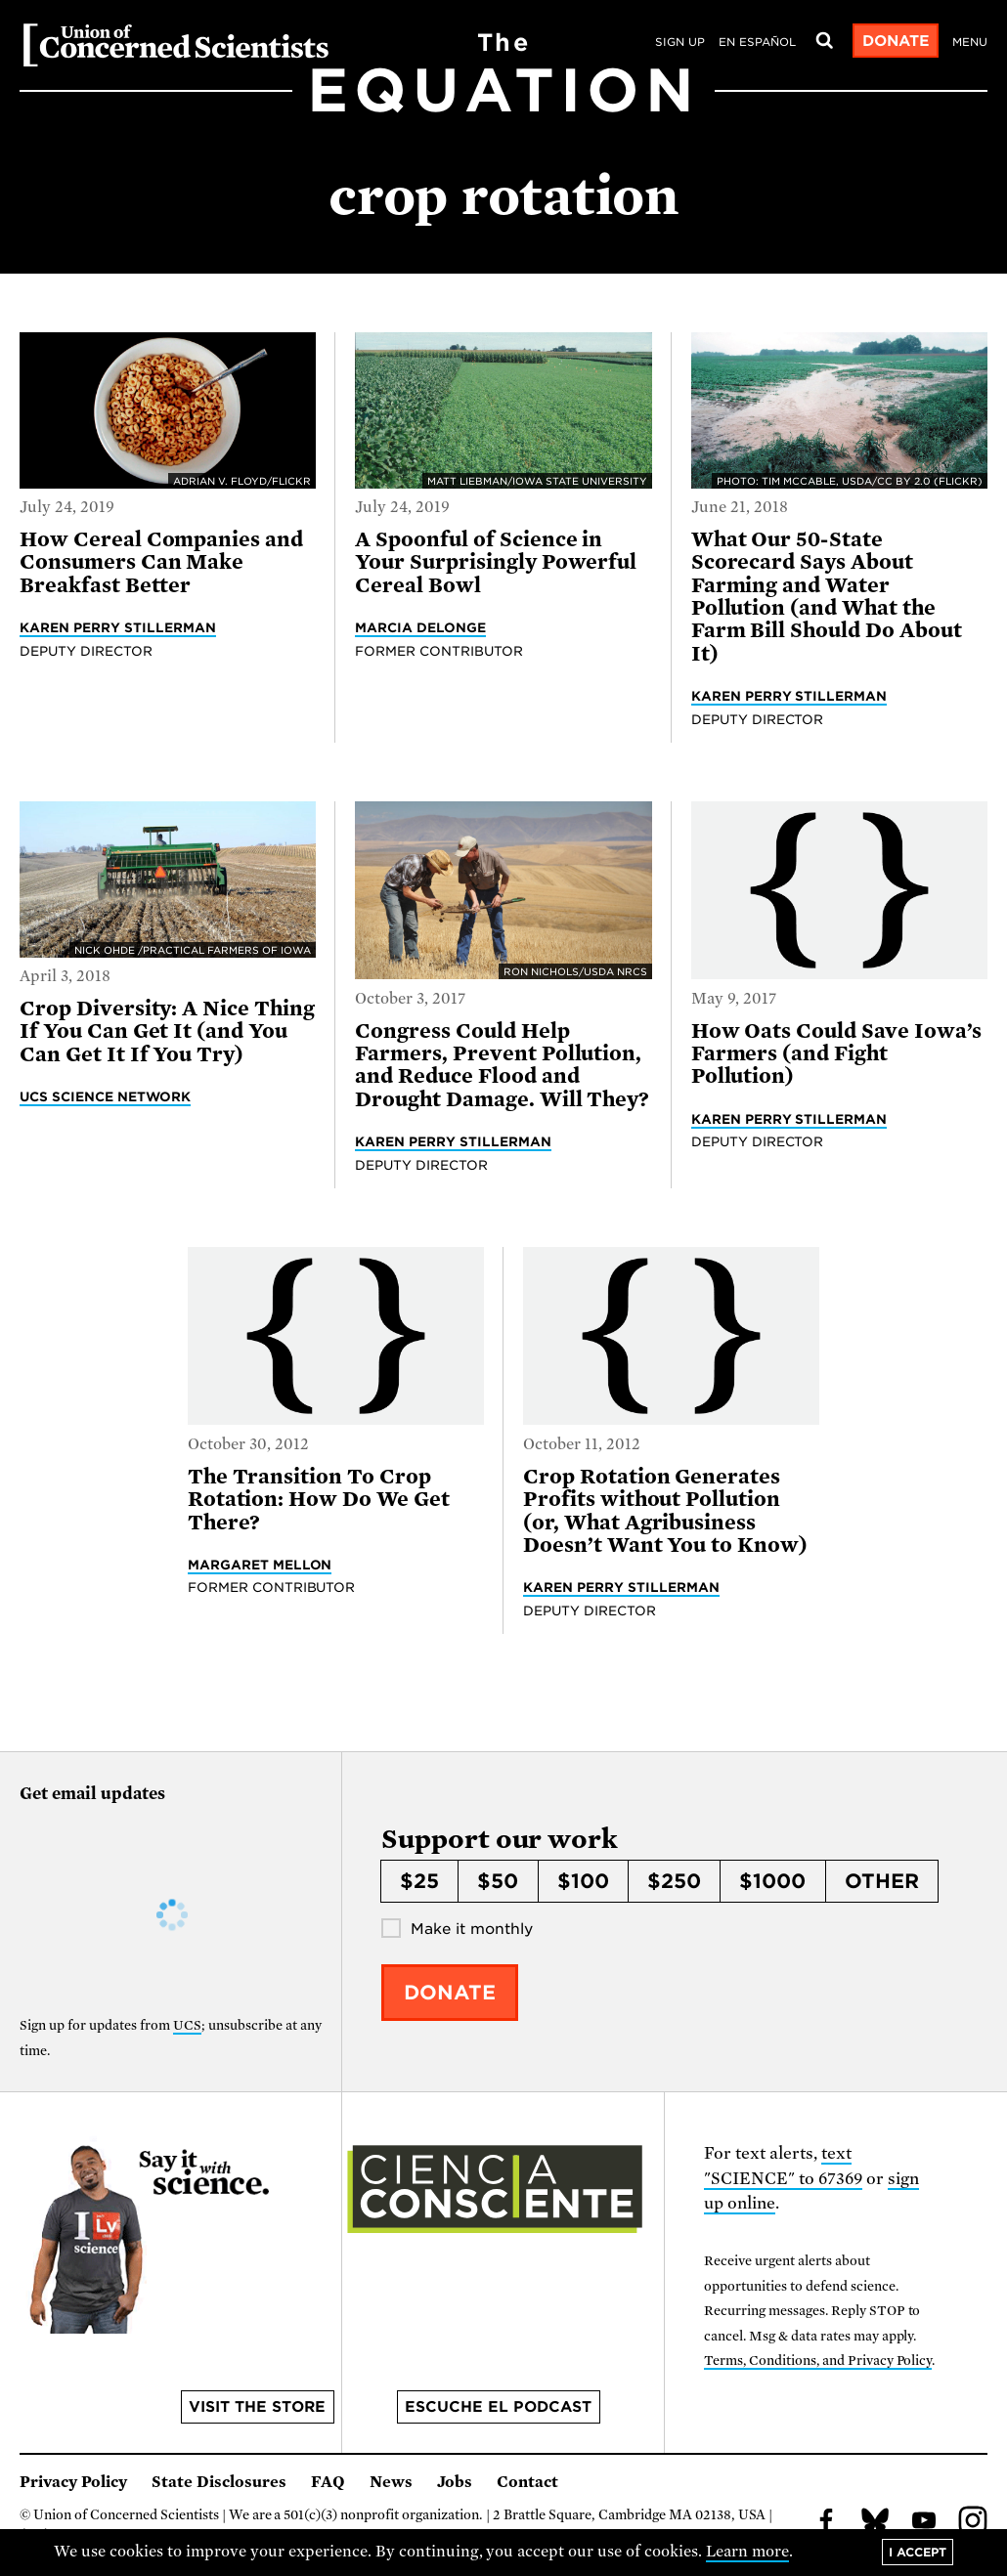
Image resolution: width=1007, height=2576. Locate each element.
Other (882, 1881)
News (391, 2482)
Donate (896, 41)
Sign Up (680, 42)
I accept (917, 2552)
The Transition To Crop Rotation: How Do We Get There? (319, 1499)
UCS (187, 2025)
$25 (419, 1881)
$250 (674, 1881)
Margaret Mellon (260, 1564)
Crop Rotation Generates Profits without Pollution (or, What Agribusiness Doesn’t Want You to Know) (665, 1511)
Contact (527, 2482)
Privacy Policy (73, 2482)
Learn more (747, 2551)
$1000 (772, 1881)
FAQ (328, 2482)
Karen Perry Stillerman (118, 627)
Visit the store (257, 2407)
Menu (969, 42)
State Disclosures (219, 2482)
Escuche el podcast (498, 2407)
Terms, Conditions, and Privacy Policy (818, 2360)
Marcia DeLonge (420, 627)
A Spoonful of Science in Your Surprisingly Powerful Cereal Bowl (495, 562)
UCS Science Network (105, 1096)
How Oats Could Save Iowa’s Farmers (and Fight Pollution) (836, 1054)
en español (757, 42)
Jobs (454, 2482)
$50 (497, 1881)
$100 (583, 1881)
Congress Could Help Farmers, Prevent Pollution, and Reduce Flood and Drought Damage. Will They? (502, 1065)
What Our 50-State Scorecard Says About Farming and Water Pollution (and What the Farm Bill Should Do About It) (826, 596)
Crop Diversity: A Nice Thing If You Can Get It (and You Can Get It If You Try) (167, 1031)
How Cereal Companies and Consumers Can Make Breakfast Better (161, 562)
